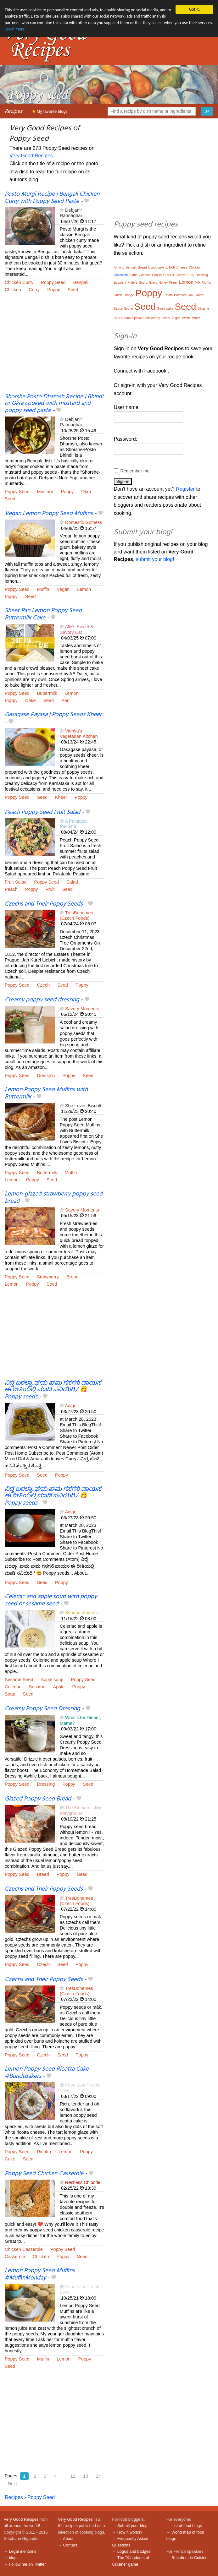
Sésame (37, 1686)
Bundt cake (156, 267)
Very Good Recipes (31, 155)
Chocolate (121, 275)
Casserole (15, 2256)
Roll (190, 295)
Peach (11, 889)
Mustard (45, 491)
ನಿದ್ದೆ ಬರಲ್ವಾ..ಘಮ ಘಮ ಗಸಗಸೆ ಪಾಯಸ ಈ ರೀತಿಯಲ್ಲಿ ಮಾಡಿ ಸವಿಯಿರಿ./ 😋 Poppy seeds (53, 1390)
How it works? (130, 2532)
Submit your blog (132, 2525)
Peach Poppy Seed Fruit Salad (42, 812)
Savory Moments (82, 1008)
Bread (72, 1276)
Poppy (53, 289)
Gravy (153, 282)
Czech (43, 985)
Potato (168, 295)
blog (12, 2557)
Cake (30, 700)
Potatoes (180, 295)
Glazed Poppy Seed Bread (38, 1799)
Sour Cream (122, 318)
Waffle (186, 318)
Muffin (43, 589)
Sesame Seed (19, 1679)
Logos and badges (133, 2551)
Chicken (13, 289)
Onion (118, 295)
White (196, 318)
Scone (128, 308)
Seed (73, 289)
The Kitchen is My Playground (80, 1810)
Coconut (145, 275)
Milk (197, 282)
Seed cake (165, 308)
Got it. (194, 9)
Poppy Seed (53, 282)
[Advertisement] (54, 347)
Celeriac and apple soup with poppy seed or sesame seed (51, 1600)
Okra (86, 491)
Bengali (80, 282)
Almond (119, 267)
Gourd (143, 282)
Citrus (133, 275)
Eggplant (120, 282)
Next (12, 2483)
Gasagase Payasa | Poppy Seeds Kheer (53, 714)
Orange (129, 295)
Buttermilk (47, 693)
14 (98, 2476)
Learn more (15, 29)
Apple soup (52, 1679)
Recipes (13, 111)
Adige (70, 1405)
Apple (59, 1686)
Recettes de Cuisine (189, 2557)
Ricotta (44, 2151)
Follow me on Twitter (27, 2564)
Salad (72, 882)
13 (85, 2476)
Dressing (46, 1075)
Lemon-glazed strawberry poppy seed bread (54, 1197)
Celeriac (13, 1686)
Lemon (84, 589)
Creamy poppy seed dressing (42, 1000)
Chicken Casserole (24, 2249)
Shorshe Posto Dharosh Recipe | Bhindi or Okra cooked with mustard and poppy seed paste (54, 403)
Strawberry (48, 1276)
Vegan (63, 589)
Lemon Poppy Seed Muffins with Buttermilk (46, 1093)
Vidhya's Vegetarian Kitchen (79, 733)
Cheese (181, 267)
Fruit (50, 889)
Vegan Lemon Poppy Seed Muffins (49, 513)
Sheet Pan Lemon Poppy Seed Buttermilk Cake (43, 614)
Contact (70, 2545)
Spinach (137, 318)
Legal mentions (22, 2551)
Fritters (132, 282)
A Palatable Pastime (74, 824)
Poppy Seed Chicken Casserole (44, 2173)
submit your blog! (155, 559)
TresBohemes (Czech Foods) (76, 915)
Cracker (168, 275)
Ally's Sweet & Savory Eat (76, 629)
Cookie (157, 275)
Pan (65, 700)
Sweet (165, 318)
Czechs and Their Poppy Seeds (44, 904)
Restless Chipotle (82, 2182)
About (68, 2538)
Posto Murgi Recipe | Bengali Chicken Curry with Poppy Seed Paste (52, 197)
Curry (34, 289)
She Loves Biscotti (83, 1105)
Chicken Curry (19, 282)
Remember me (135, 470)
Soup (10, 1693)
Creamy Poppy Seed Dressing (42, 1708)
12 (72, 2476)
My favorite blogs (50, 111)
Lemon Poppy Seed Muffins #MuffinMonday (40, 2274)
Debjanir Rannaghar (71, 213)
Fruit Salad (16, 882)
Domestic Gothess (83, 522)
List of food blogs (186, 2525)
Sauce (118, 308)
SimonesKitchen (81, 1612)
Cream (180, 275)
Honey (163, 282)
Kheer (61, 797)
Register (185, 489)
